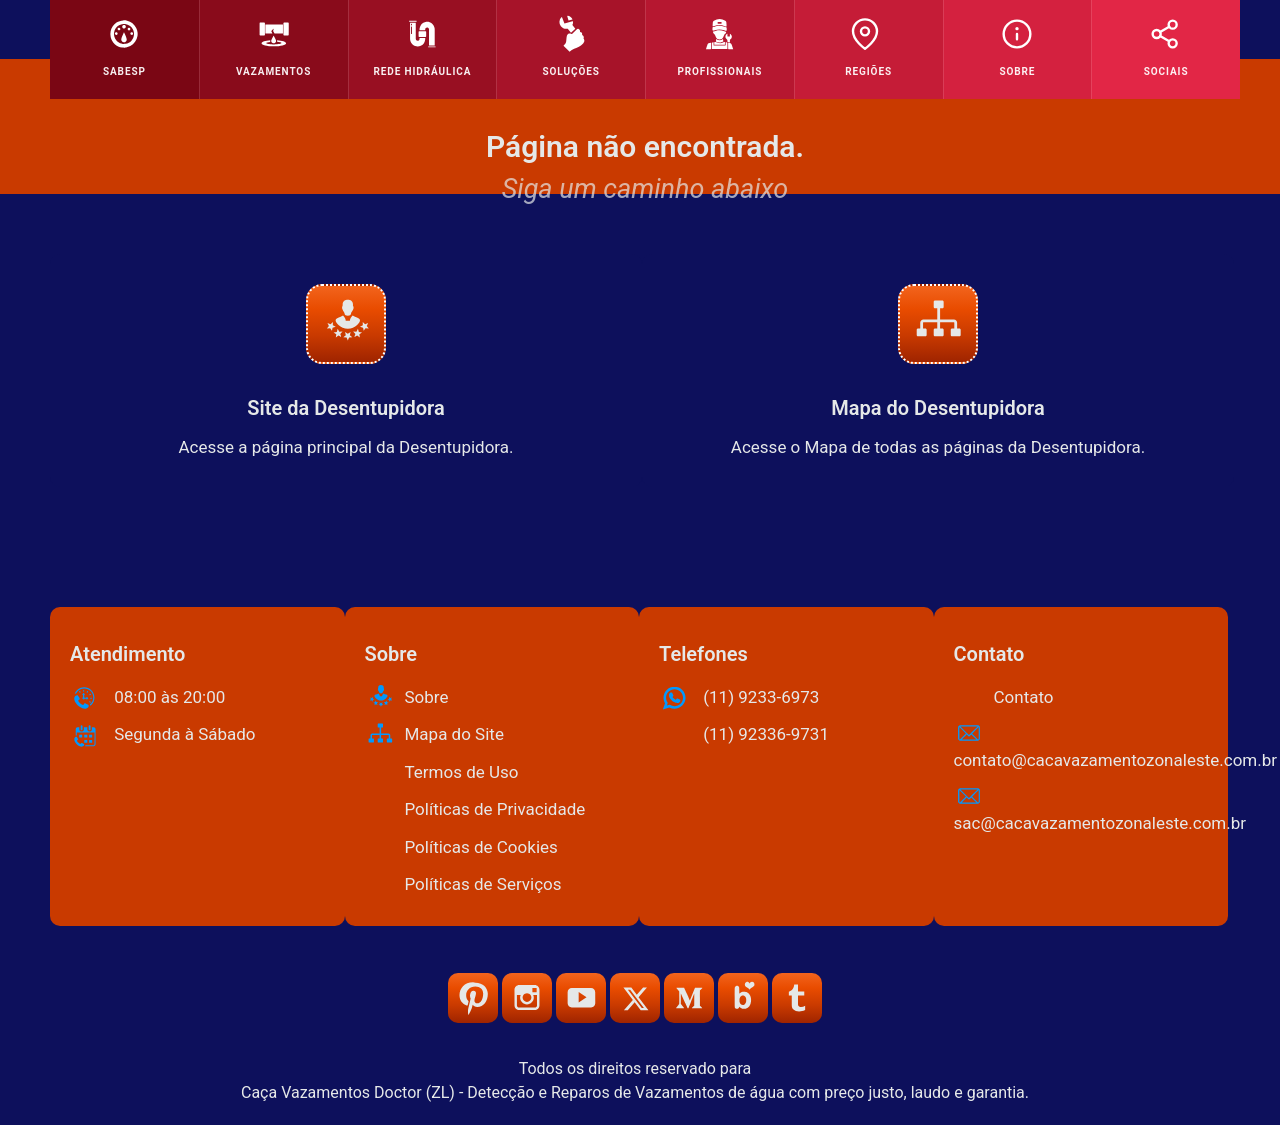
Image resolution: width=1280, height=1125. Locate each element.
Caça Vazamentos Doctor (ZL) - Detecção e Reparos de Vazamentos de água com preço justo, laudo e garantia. (635, 1092)
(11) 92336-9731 (766, 734)
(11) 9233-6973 (761, 697)
